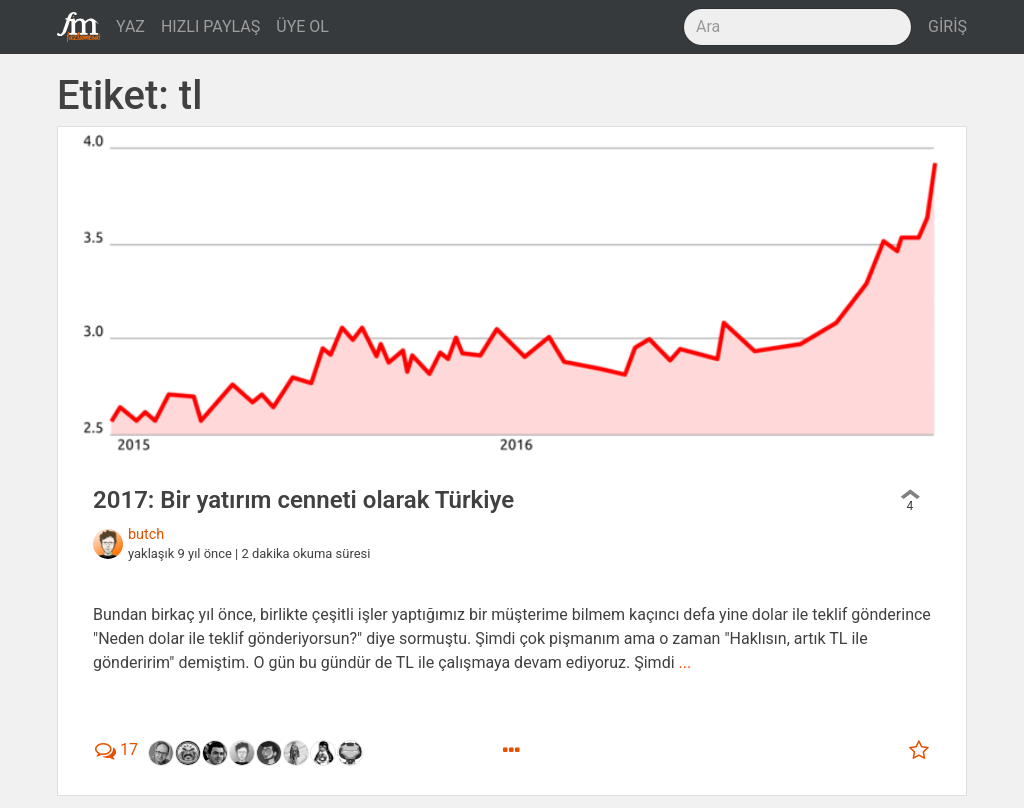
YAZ (130, 26)
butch (146, 534)
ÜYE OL (302, 26)
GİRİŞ (947, 26)
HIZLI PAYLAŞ (210, 26)
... (685, 662)
